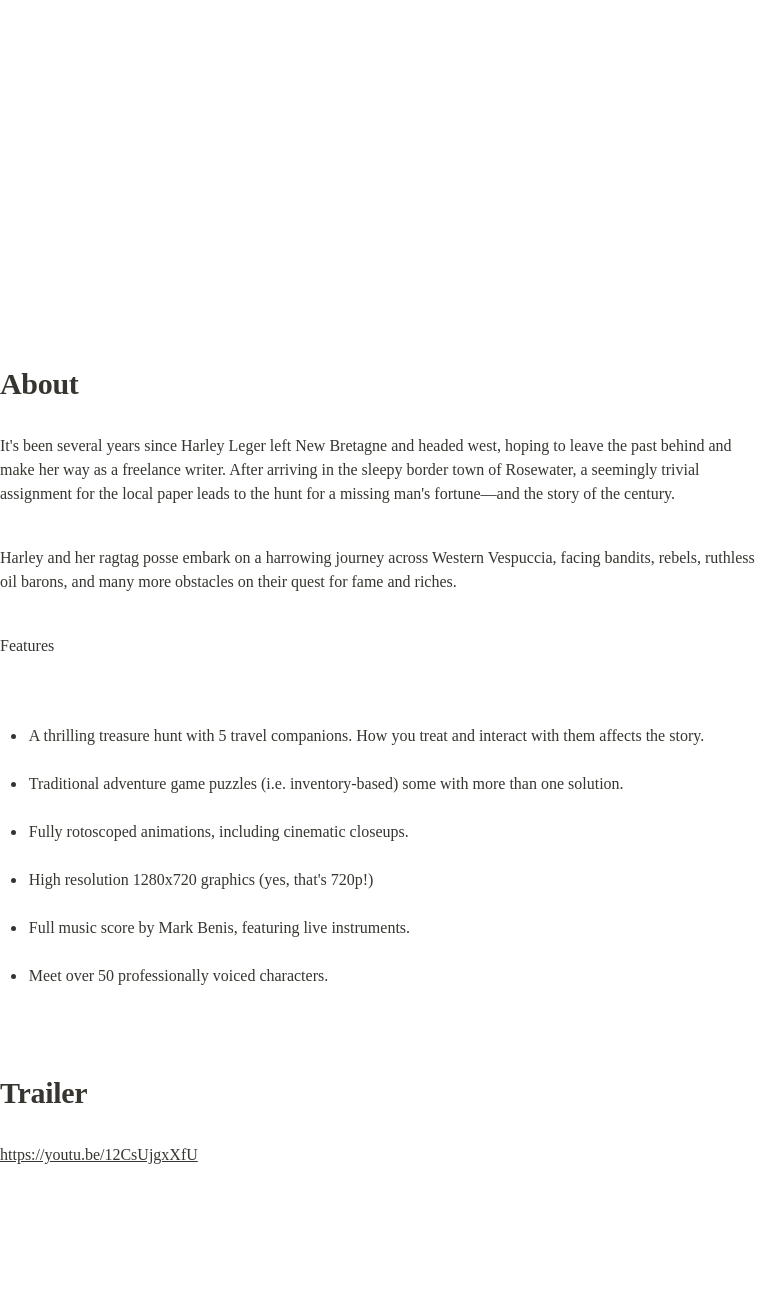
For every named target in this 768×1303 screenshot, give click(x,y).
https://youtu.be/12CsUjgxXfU (99, 1154)
